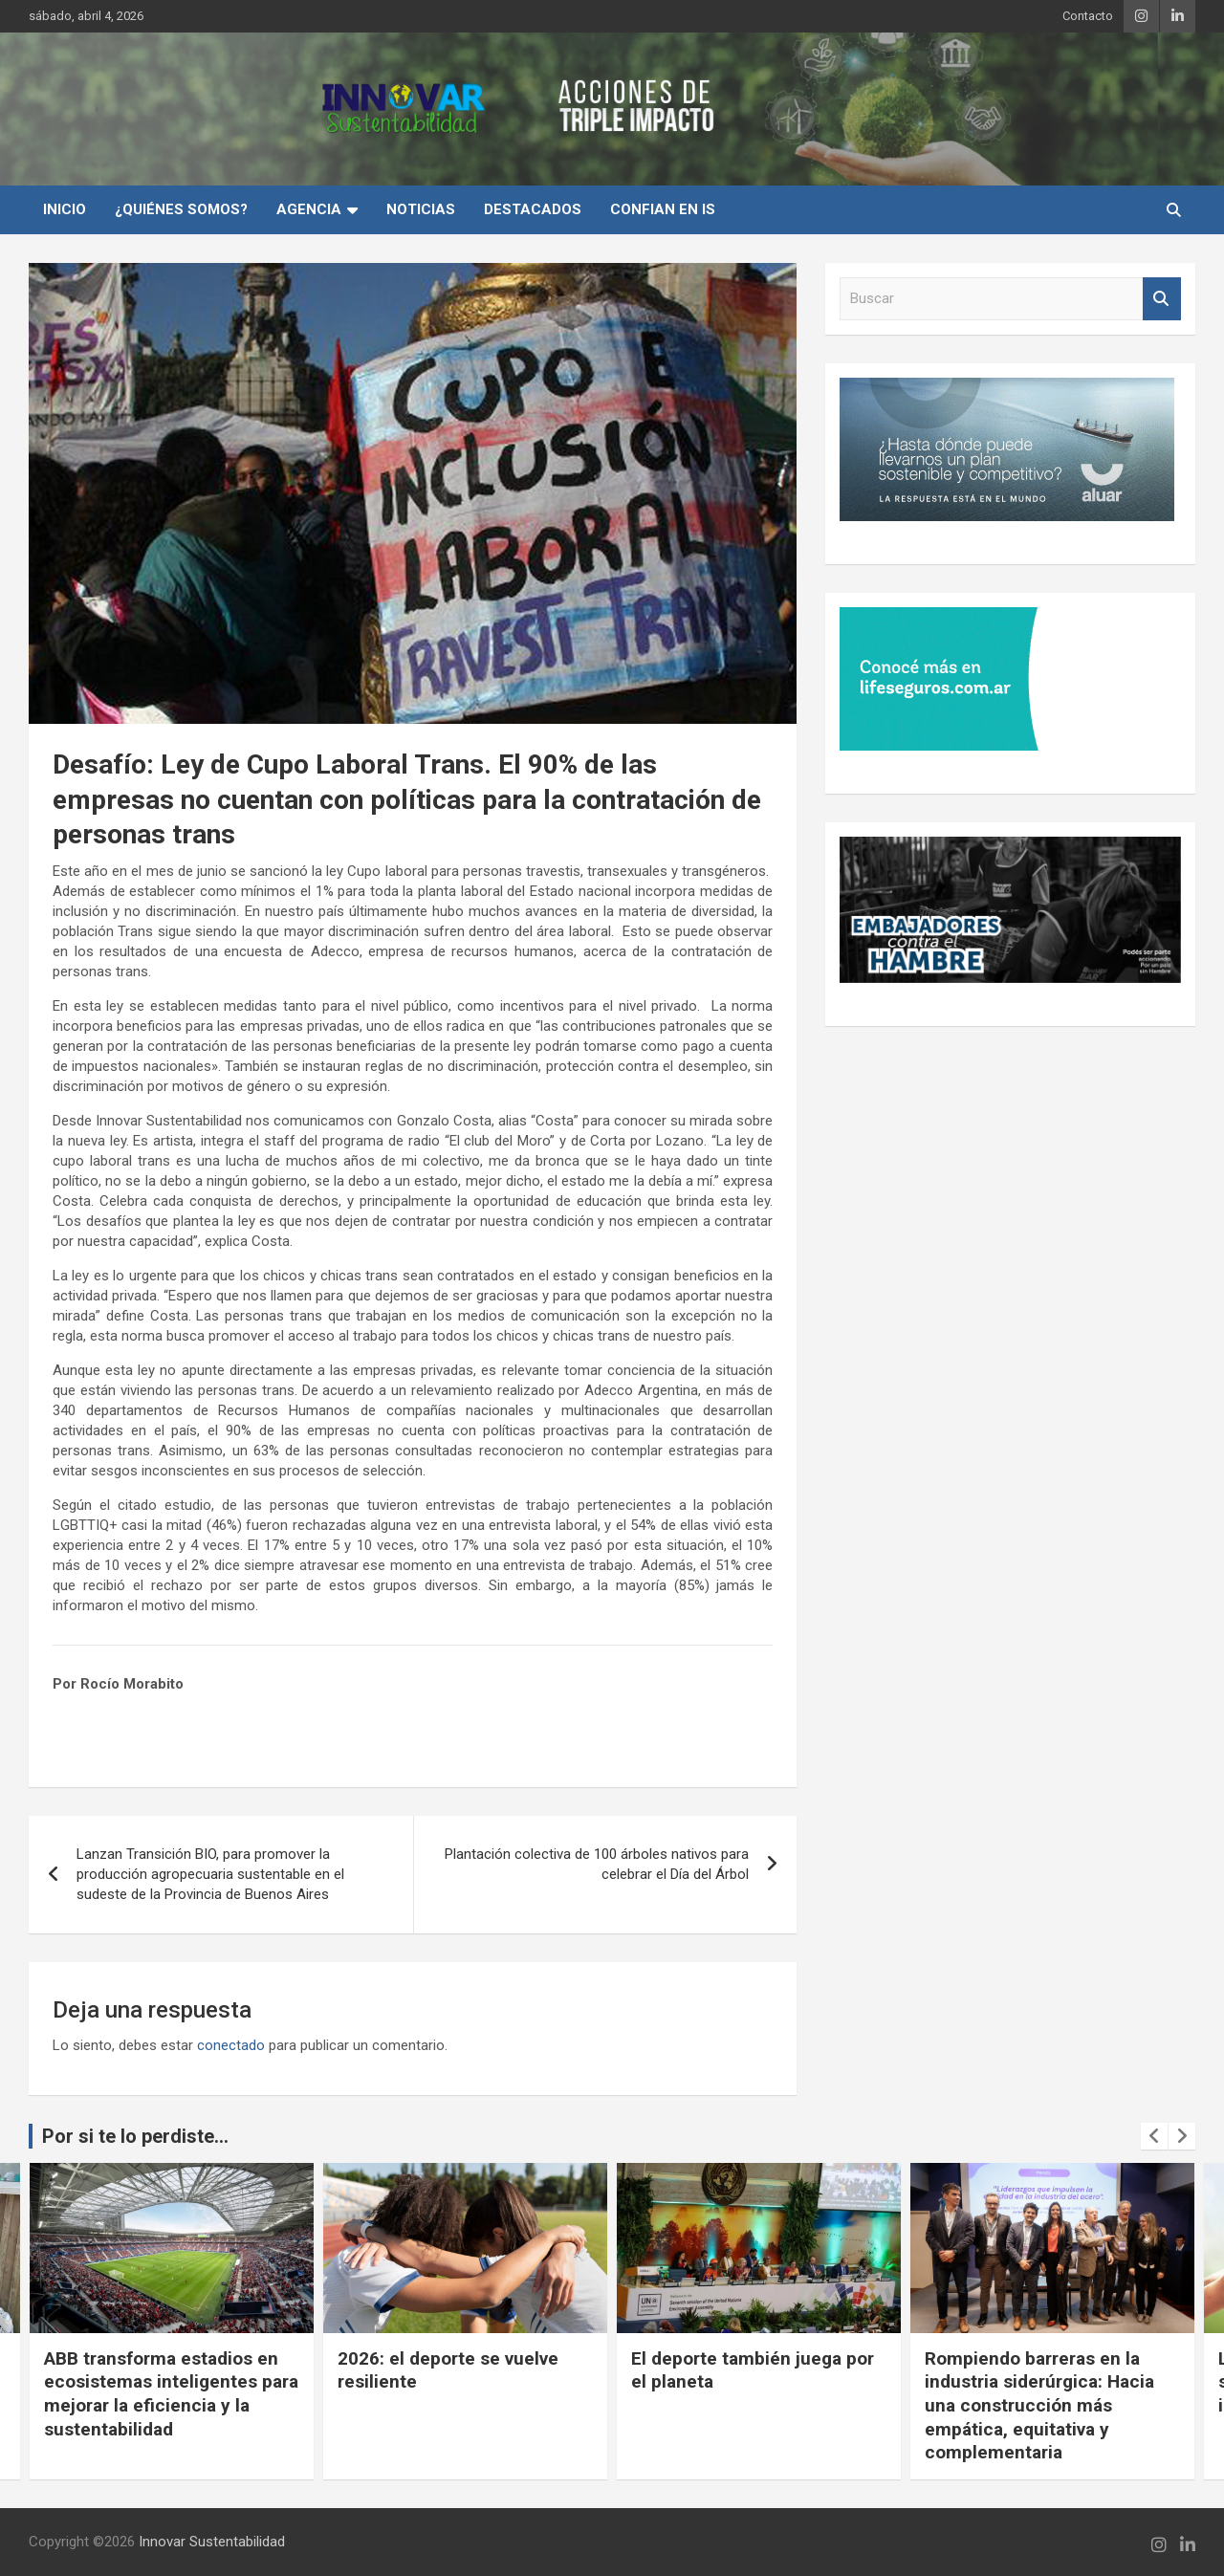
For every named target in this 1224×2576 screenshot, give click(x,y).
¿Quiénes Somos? (181, 209)
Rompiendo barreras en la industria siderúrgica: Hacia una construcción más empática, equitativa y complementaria (1039, 2405)
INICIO (64, 209)
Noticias (420, 209)
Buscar (1162, 298)
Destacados (532, 209)
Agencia (308, 209)
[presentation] (1154, 2136)
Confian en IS (662, 209)
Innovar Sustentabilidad (212, 2541)
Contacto (1087, 16)
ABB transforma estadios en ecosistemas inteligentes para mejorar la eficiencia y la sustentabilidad (171, 2393)
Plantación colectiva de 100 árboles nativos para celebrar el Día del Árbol (597, 1864)
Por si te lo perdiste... (135, 2136)
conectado (231, 2045)
